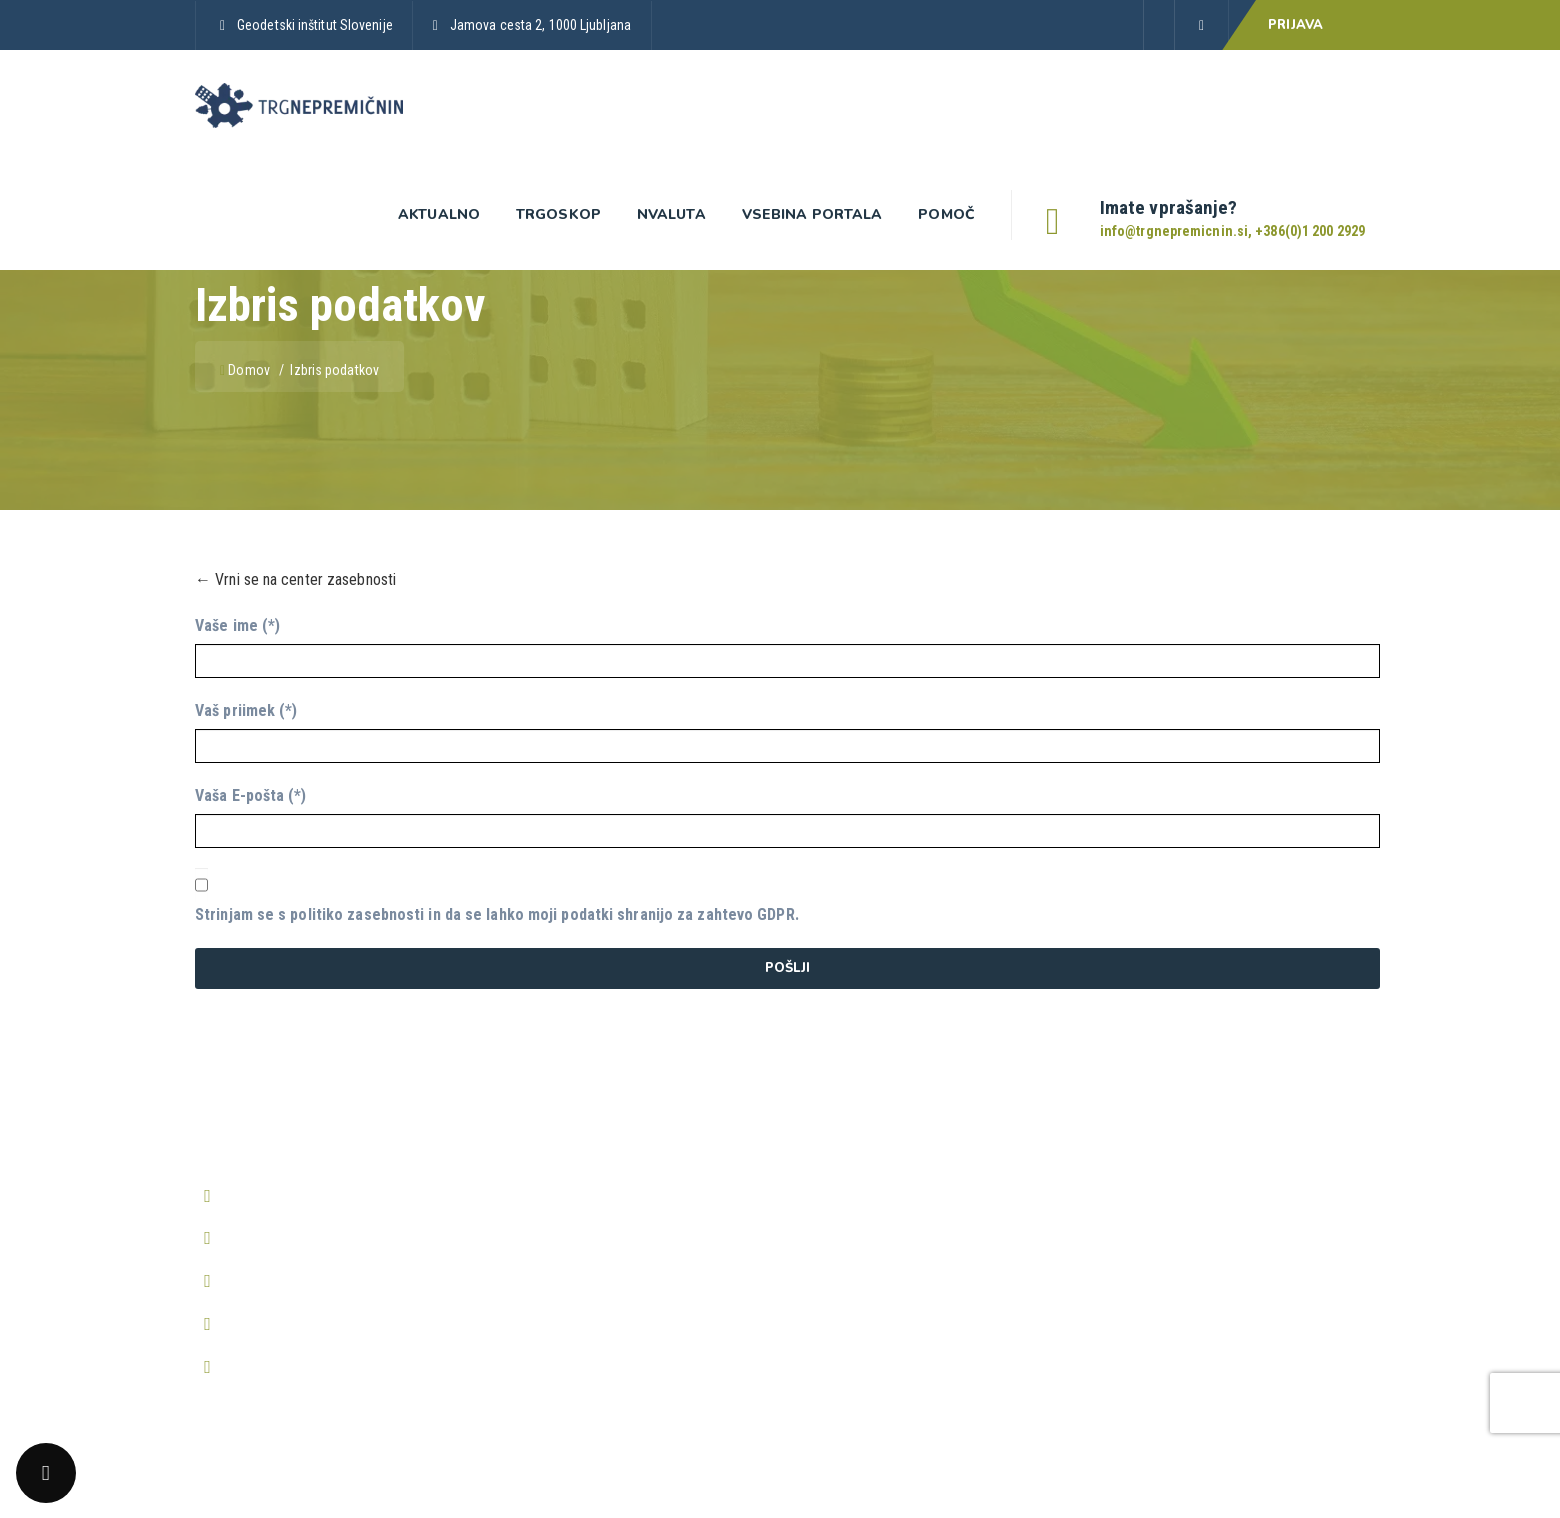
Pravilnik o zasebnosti (864, 1192)
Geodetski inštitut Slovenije (315, 25)
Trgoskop (558, 214)
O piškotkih (829, 1230)
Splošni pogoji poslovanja (875, 1154)
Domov (246, 370)
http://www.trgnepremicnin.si (318, 1323)
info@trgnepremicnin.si (299, 1237)
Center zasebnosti (853, 1268)
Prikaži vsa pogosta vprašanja (1189, 1258)
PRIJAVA (1295, 25)
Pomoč (946, 214)
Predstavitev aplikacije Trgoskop (599, 1192)
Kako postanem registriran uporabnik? (1213, 1154)
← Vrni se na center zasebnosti (295, 579)
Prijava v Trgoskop (554, 1230)
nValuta (671, 214)
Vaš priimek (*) (246, 710)
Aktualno (439, 214)
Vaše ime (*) (237, 625)
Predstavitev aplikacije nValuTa (593, 1268)
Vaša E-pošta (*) (251, 795)
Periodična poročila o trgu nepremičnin (616, 1306)
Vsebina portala (812, 214)
